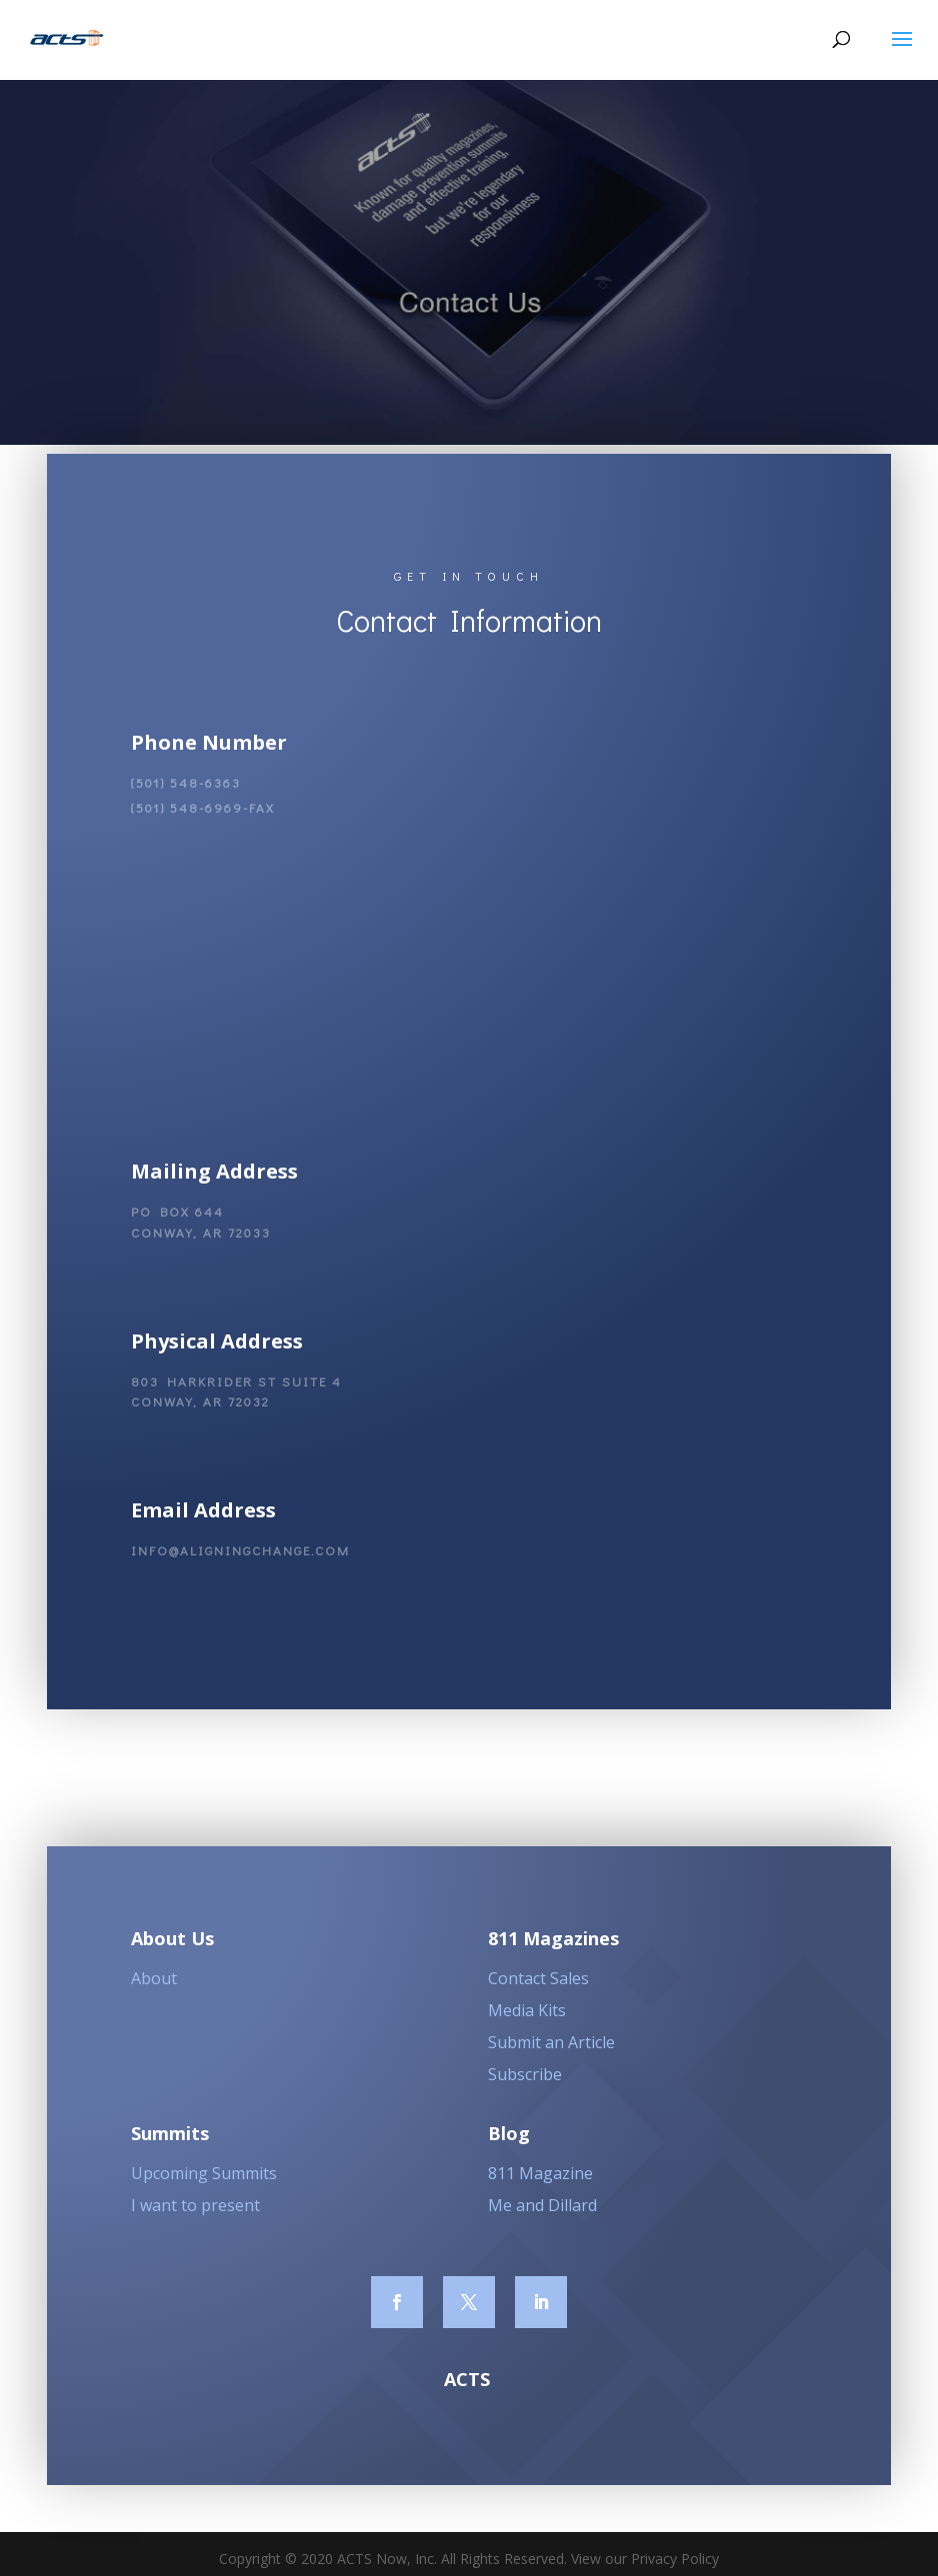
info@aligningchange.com (240, 1559)
